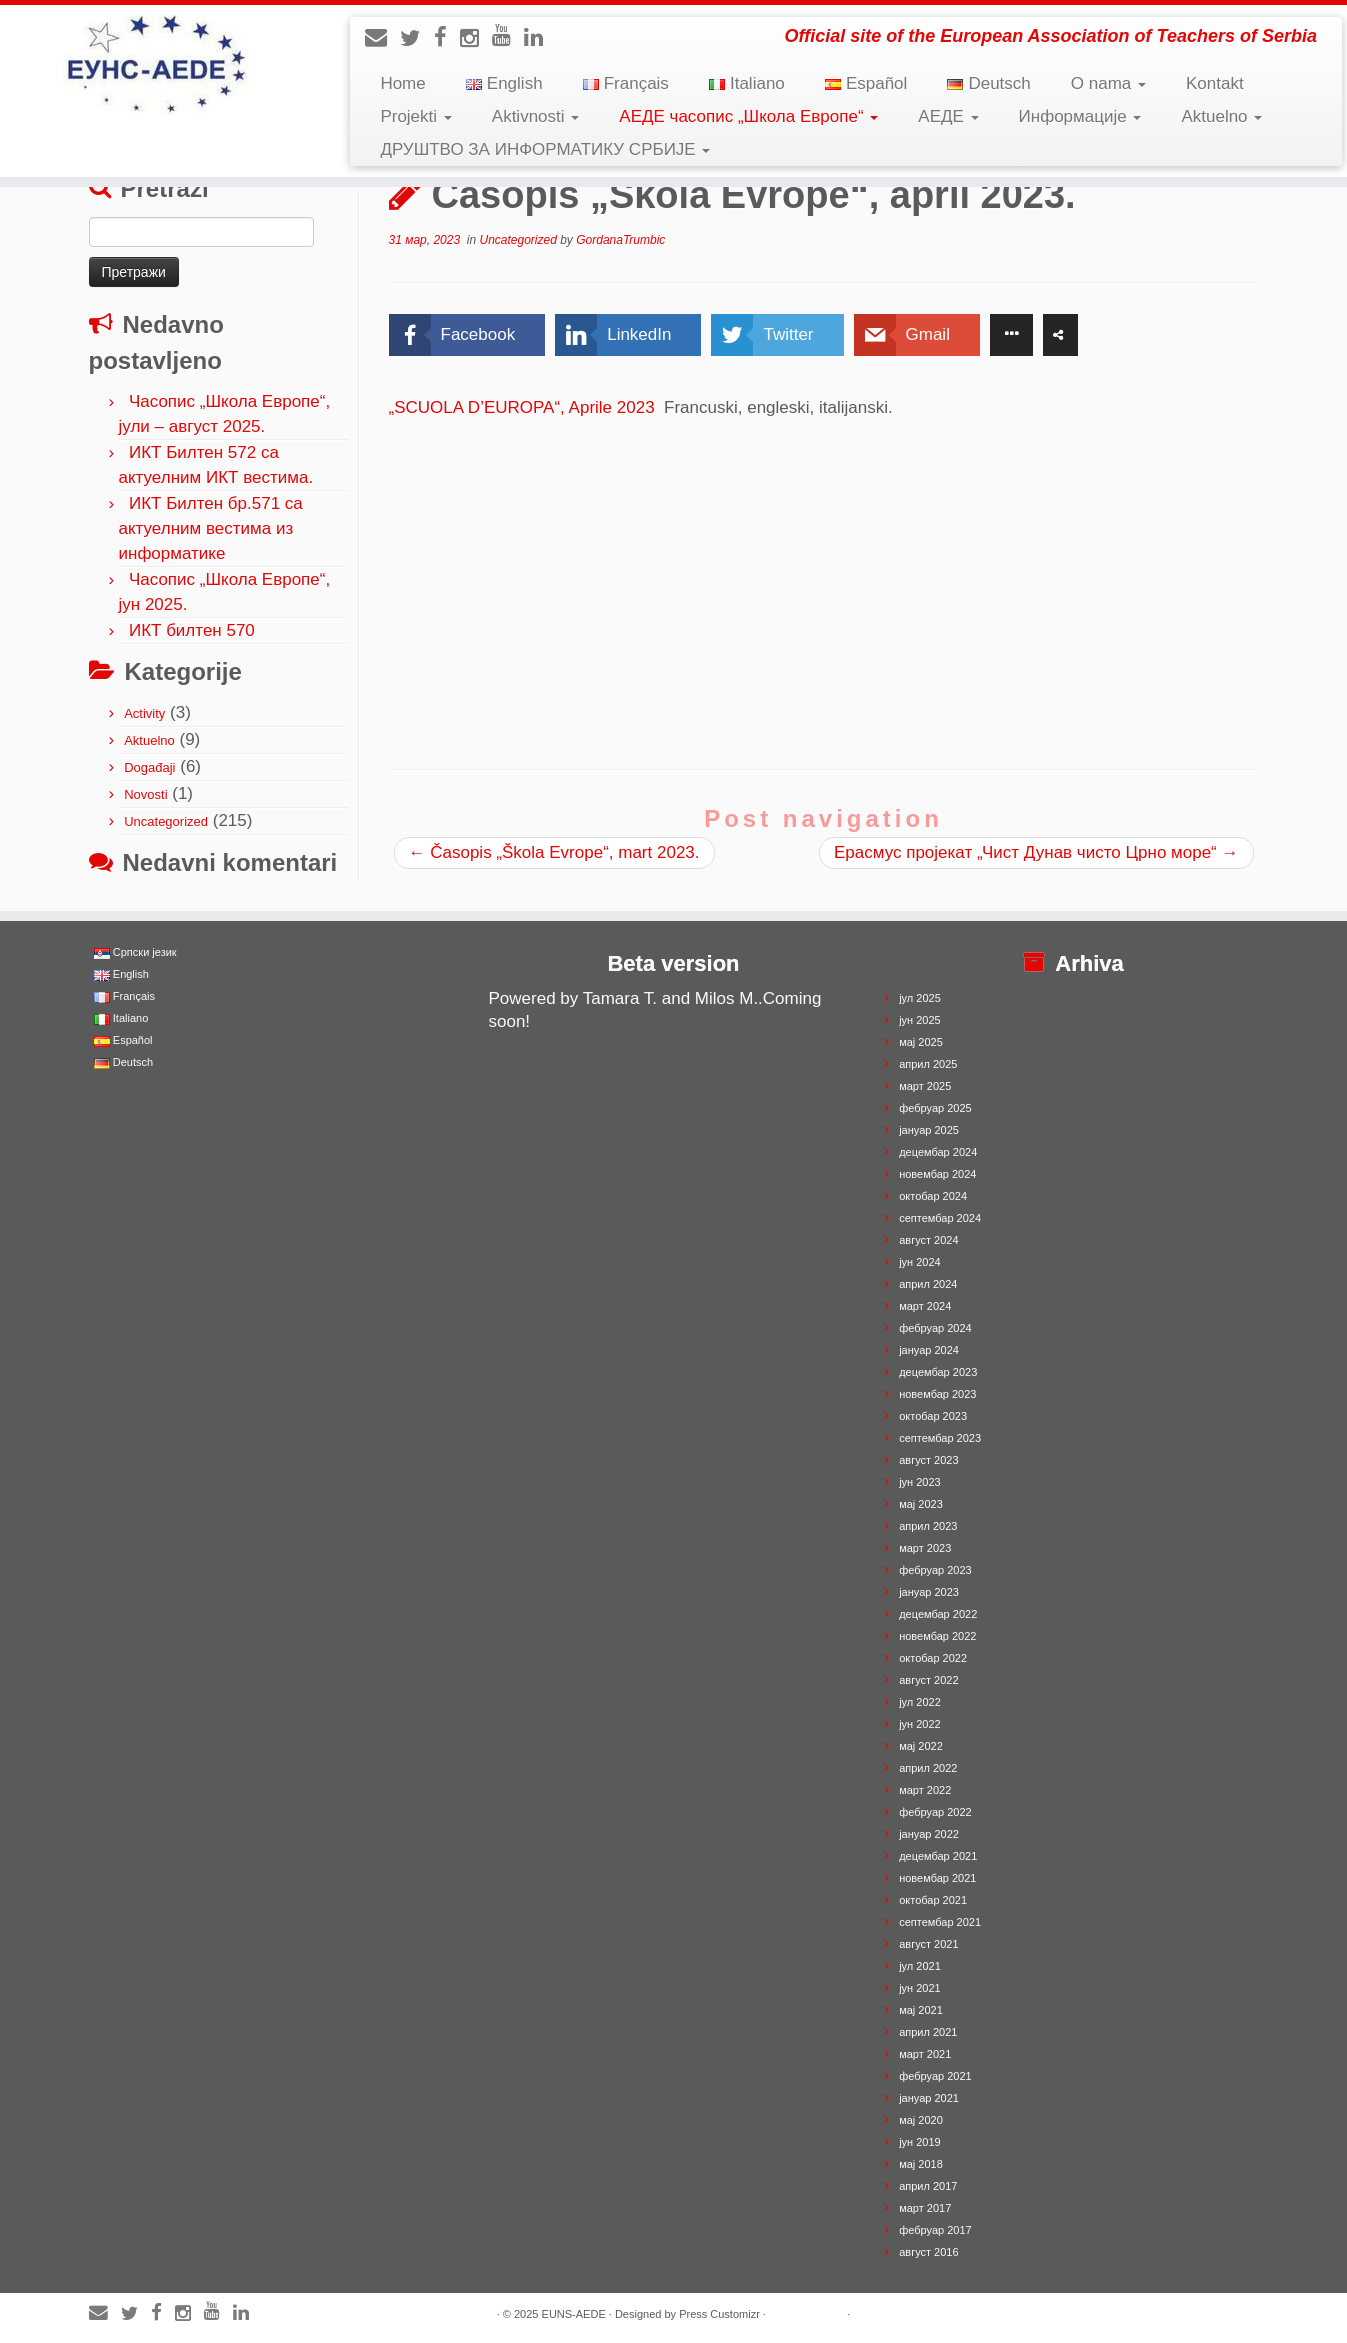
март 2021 (925, 2054)
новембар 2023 (937, 1394)
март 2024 (925, 1306)
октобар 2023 (933, 1416)
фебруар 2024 (935, 1328)
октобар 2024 (933, 1196)
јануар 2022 (929, 1834)
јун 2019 (920, 2142)
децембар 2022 (938, 1614)
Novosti (145, 794)
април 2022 (928, 1768)
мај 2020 (921, 2120)
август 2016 (928, 2252)
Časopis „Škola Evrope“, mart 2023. (554, 852)
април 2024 (928, 1284)
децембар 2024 (938, 1152)
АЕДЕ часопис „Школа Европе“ (748, 116)
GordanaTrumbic (620, 240)
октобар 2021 (933, 1900)
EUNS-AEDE (574, 2314)
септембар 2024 (940, 1218)
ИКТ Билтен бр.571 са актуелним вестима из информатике (211, 528)
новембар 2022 (937, 1636)
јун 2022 (920, 1724)
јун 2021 (920, 1988)
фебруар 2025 (935, 1108)
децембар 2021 (938, 1856)
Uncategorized (166, 821)
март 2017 (925, 2208)
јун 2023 (920, 1482)
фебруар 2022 (935, 1812)
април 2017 (928, 2186)
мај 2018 (921, 2164)
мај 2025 (921, 1042)
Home (402, 83)
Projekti (415, 116)
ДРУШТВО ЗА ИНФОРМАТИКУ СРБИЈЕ (545, 149)
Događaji (149, 767)
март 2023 (925, 1548)
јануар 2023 (929, 1592)
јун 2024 (920, 1262)
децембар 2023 (938, 1372)
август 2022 (928, 1680)
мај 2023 (921, 1504)
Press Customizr (719, 2314)
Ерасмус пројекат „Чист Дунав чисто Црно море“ (1036, 852)
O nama (1108, 83)
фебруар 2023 (935, 1570)
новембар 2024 (937, 1174)
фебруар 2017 (935, 2230)
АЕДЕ (948, 116)
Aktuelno (1221, 116)
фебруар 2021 (935, 2076)
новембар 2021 (937, 1878)
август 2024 (928, 1240)
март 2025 (925, 1086)
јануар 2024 (929, 1350)
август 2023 (928, 1460)
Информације (1080, 116)
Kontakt (1215, 83)
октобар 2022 (933, 1658)
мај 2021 (921, 2010)
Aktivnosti (535, 116)
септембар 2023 (940, 1438)
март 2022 (925, 1790)
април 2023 (928, 1526)
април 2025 (928, 1064)
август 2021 (928, 1944)
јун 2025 (920, 1020)
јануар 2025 (929, 1130)
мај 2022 (921, 1746)
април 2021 (928, 2032)
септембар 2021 (940, 1922)
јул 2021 (920, 1966)
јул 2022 (920, 1702)
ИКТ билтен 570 (192, 630)
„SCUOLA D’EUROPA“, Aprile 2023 (527, 407)
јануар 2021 (929, 2098)
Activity (144, 713)
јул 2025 (920, 998)
